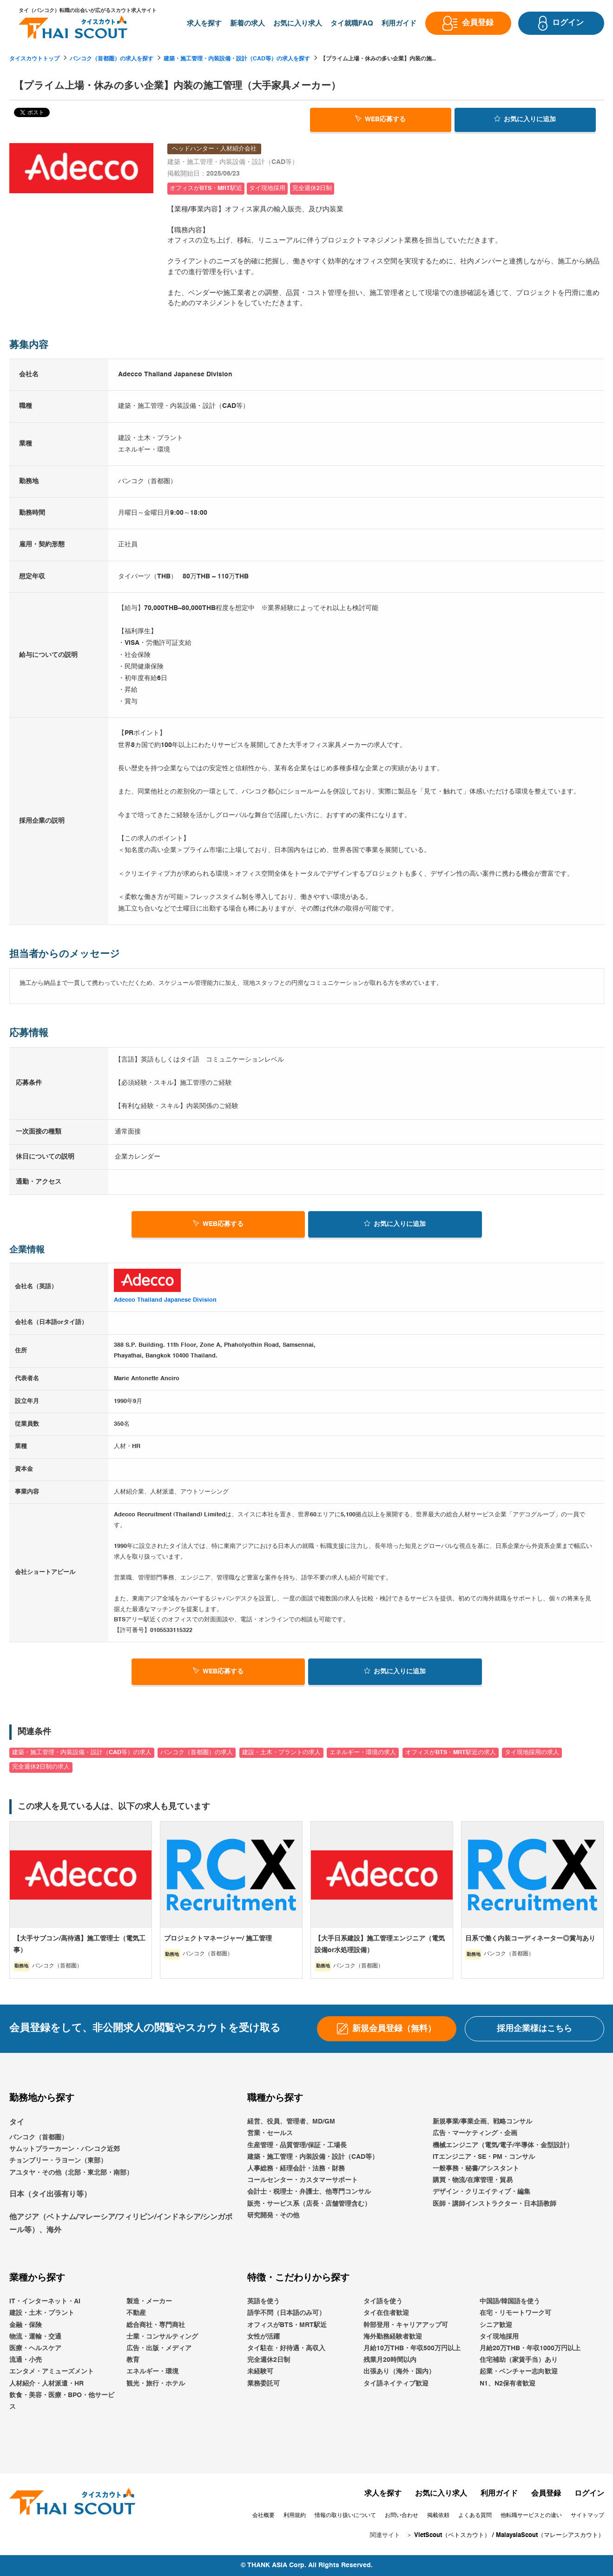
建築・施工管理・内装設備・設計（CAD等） (312, 2157)
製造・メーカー (149, 2301)
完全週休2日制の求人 (41, 1767)
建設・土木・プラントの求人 (281, 1753)
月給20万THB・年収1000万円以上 (530, 2348)
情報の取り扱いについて (345, 2515)
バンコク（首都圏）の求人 (196, 1753)
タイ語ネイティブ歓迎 (395, 2383)
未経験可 (260, 2372)
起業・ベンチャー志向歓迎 (519, 2372)
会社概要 (263, 2515)
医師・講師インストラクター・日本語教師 (494, 2204)
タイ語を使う (382, 2301)
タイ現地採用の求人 (532, 1753)
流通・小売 (25, 2360)
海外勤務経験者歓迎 (392, 2336)
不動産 (136, 2313)
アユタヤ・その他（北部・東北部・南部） (71, 2173)
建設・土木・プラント (41, 2313)
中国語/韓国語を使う (510, 2301)
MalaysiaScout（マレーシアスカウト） (550, 2536)
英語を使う (263, 2301)
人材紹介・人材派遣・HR (46, 2383)
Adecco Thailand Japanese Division (165, 1300)
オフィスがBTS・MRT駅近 (287, 2325)
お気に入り (525, 119)
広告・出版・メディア (158, 2348)
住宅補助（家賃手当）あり (519, 2360)
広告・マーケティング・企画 (475, 2133)
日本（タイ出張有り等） (50, 2194)
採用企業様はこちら (534, 2029)
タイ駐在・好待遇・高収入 (286, 2348)
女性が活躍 (263, 2336)
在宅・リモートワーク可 (515, 2313)
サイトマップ (587, 2515)
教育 (132, 2360)
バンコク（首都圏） (38, 2137)
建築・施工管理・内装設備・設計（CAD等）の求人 (82, 1753)
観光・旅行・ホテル (155, 2383)
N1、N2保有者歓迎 (507, 2383)
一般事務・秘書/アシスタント (476, 2168)
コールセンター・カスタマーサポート (302, 2180)
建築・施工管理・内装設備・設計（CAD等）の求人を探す (237, 59)
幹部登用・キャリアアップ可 (405, 2325)
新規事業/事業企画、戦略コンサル (482, 2121)
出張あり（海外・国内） (399, 2372)
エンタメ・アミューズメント (51, 2372)
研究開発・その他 (273, 2215)
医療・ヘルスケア (35, 2348)
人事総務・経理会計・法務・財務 (296, 2168)
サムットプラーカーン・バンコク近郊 (64, 2149)
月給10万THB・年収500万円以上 (412, 2348)
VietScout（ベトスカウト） (452, 2536)
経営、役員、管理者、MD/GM (291, 2121)
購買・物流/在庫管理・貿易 (473, 2180)
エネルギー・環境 (152, 2372)
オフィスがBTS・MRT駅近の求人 (450, 1753)
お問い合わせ (401, 2515)
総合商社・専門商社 (155, 2325)
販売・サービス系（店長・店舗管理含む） (309, 2204)
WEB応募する (380, 119)
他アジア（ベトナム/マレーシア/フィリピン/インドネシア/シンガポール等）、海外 (120, 2224)
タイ (16, 2122)
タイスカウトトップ (34, 59)
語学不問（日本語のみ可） (286, 2313)
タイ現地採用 (499, 2336)
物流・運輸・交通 (35, 2336)
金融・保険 (25, 2325)
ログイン (589, 2493)
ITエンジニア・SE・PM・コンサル (484, 2157)
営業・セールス (270, 2133)
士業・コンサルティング (162, 2336)
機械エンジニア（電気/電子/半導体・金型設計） (503, 2145)
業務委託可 (263, 2383)
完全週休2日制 (268, 2360)
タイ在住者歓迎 (386, 2313)
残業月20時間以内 (389, 2360)
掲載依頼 (438, 2515)
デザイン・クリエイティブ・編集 (481, 2192)
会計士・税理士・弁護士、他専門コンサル (309, 2192)
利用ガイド (499, 2493)
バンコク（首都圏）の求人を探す (111, 59)
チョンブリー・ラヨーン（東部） (58, 2161)
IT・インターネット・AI (44, 2301)
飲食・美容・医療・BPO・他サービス (61, 2401)
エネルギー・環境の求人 (363, 1753)
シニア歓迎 (496, 2325)
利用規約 (294, 2515)
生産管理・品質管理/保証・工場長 (297, 2145)
